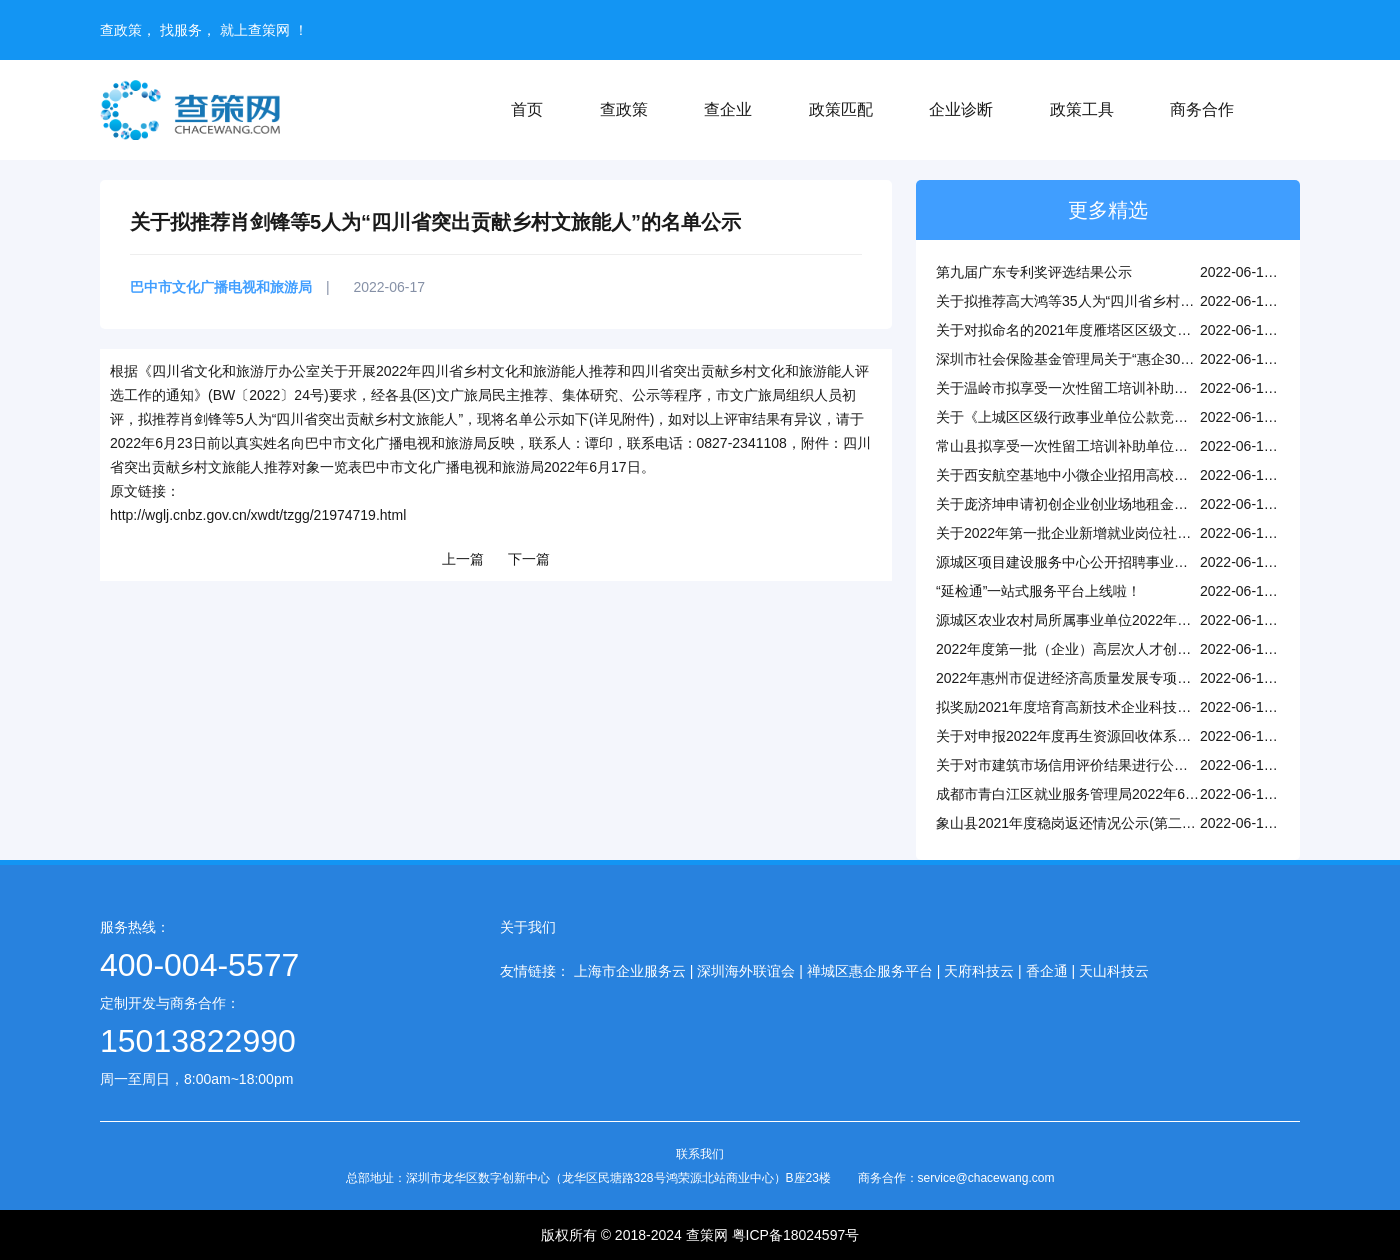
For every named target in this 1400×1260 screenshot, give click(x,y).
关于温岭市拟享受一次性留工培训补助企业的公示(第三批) (1115, 388)
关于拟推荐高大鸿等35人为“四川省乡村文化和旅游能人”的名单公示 (1144, 301)
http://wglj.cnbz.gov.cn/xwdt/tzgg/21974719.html (258, 515)
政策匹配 (841, 109)
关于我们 (528, 927)
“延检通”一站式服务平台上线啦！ (1038, 591)
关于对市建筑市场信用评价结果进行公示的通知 (1083, 765)
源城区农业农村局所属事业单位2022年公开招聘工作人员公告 (1126, 620)
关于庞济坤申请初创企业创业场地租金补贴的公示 (1090, 504)
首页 (527, 109)
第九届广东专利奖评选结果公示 (1034, 272)
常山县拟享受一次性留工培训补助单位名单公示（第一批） (1118, 446)
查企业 (728, 109)
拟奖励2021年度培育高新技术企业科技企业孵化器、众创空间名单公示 (1154, 707)
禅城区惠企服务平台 (870, 971)
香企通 (1047, 971)
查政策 (624, 109)
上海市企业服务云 (630, 971)
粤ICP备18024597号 (796, 1235)
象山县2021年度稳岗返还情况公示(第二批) (1068, 823)
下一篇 (529, 559)
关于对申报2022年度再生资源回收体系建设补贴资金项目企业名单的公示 (1161, 736)
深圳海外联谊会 (746, 971)
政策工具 (1082, 109)
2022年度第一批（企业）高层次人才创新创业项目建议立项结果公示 (1147, 649)
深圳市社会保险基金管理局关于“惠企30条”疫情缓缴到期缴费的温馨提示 (1158, 359)
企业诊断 (961, 109)
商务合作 (1202, 109)
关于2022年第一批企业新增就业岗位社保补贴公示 (1091, 533)
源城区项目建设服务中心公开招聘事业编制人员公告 (1097, 562)
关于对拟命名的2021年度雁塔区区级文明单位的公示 (1098, 330)
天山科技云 (1114, 971)
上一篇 (463, 559)
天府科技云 (979, 971)
